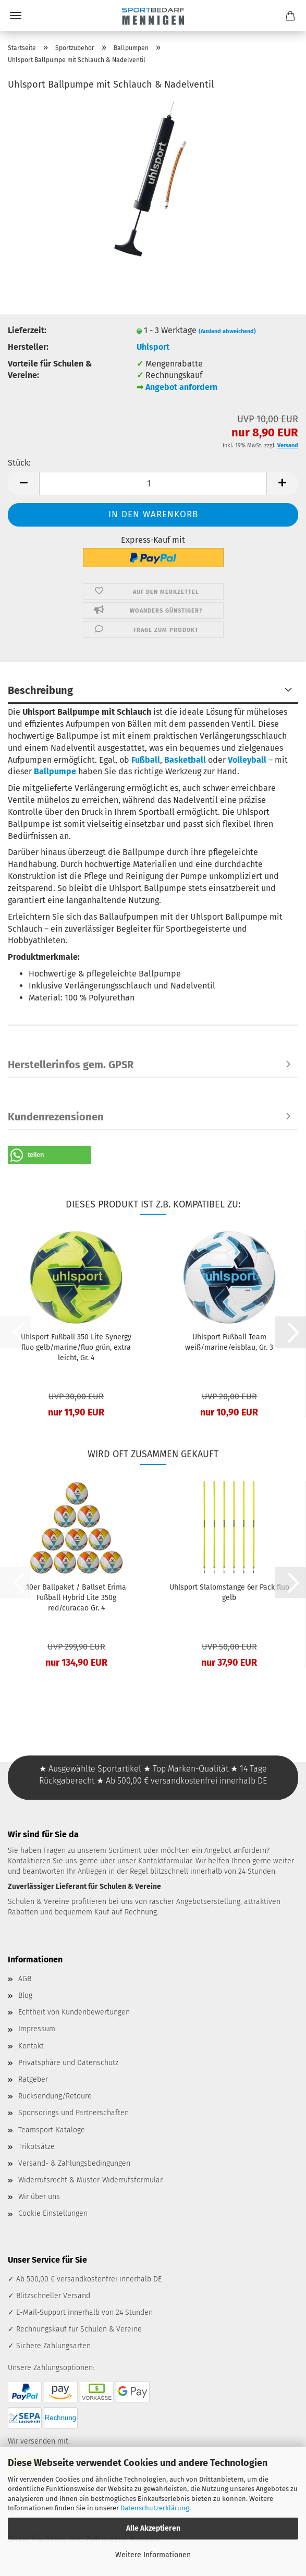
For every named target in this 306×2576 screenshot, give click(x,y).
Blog (25, 1995)
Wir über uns (39, 2196)
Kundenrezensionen (56, 1116)
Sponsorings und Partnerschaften (73, 2112)
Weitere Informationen (153, 2554)
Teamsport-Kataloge (51, 2130)
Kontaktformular (165, 1861)
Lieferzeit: (27, 330)
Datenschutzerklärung (154, 2508)
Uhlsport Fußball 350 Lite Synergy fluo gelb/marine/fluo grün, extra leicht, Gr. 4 (76, 1347)
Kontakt (31, 2046)
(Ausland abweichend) (227, 331)
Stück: (19, 463)
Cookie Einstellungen (53, 2213)
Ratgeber (33, 2079)
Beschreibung (40, 690)
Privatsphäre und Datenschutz (68, 2062)
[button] (23, 483)
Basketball (185, 760)
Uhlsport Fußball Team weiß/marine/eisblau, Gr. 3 (229, 1342)
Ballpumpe (55, 771)
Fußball (145, 760)
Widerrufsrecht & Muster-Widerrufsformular (90, 2180)
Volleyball (247, 760)
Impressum (36, 2028)
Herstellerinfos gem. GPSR (70, 1064)
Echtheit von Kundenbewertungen (74, 2012)
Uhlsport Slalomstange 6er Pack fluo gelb (229, 1592)
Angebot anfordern (181, 387)
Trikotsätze (36, 2146)
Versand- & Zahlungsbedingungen (74, 2163)
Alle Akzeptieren (153, 2528)
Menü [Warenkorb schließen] (15, 15)
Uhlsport (153, 347)
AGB (24, 1978)
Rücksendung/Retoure (55, 2096)
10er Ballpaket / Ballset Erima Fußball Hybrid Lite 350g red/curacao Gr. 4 (76, 1598)
